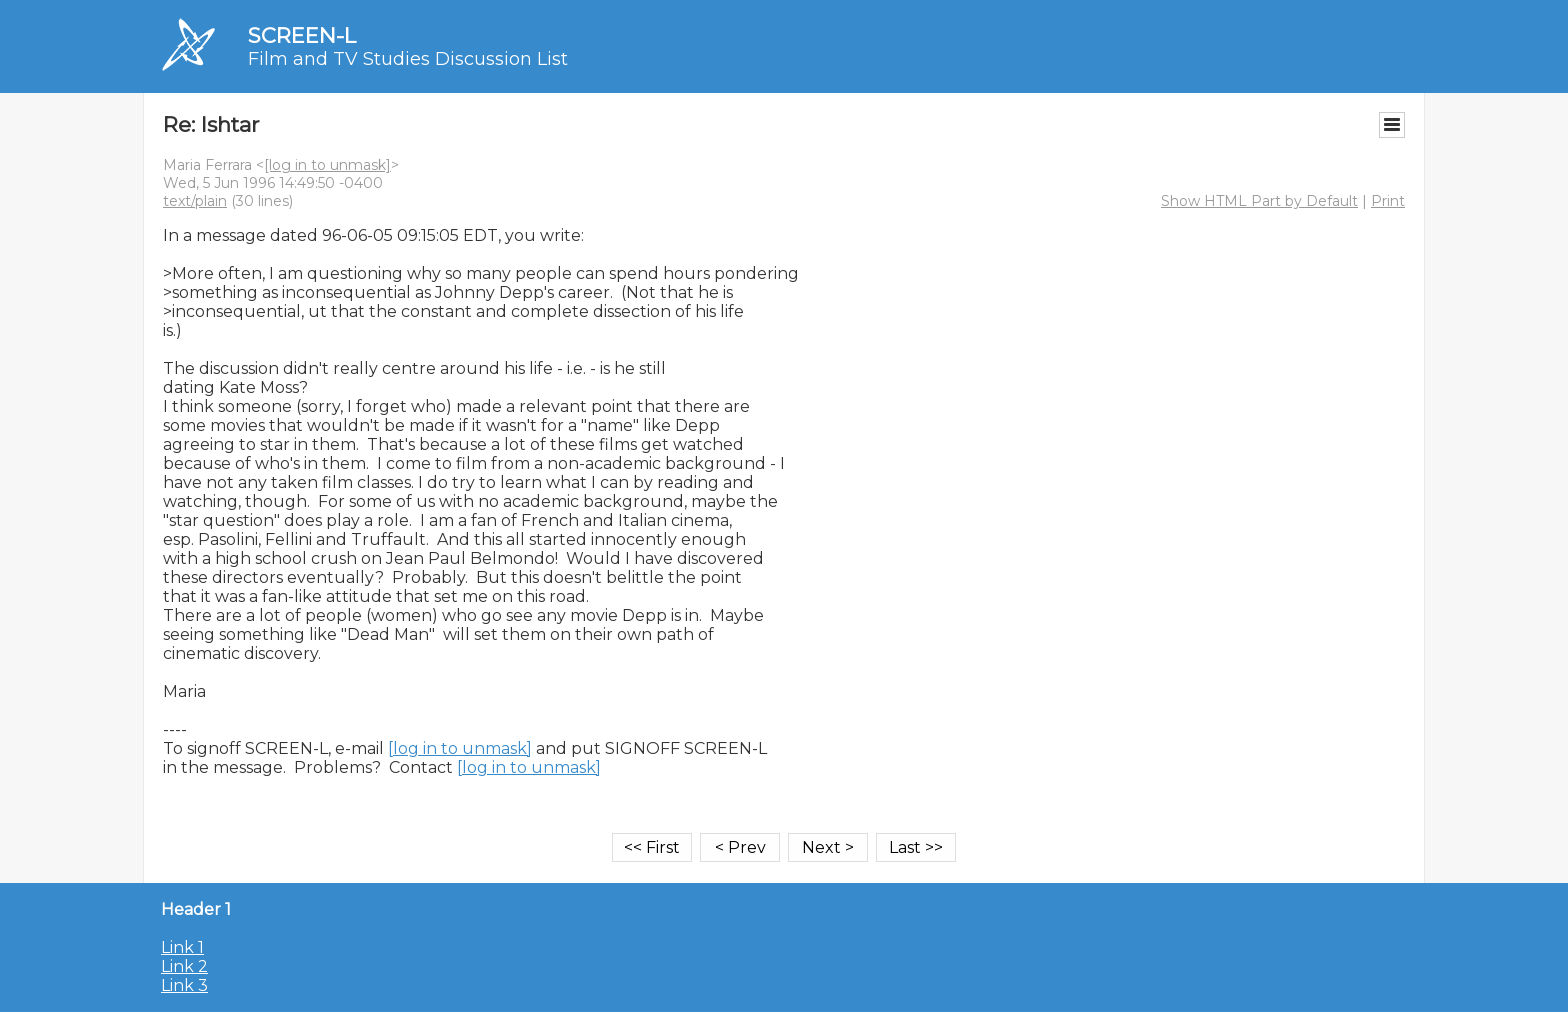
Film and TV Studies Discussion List (408, 59)
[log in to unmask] (327, 165)
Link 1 (182, 947)
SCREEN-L (302, 35)
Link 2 (184, 966)
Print (1388, 201)
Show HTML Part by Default (1259, 201)
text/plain (195, 201)
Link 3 (184, 985)
